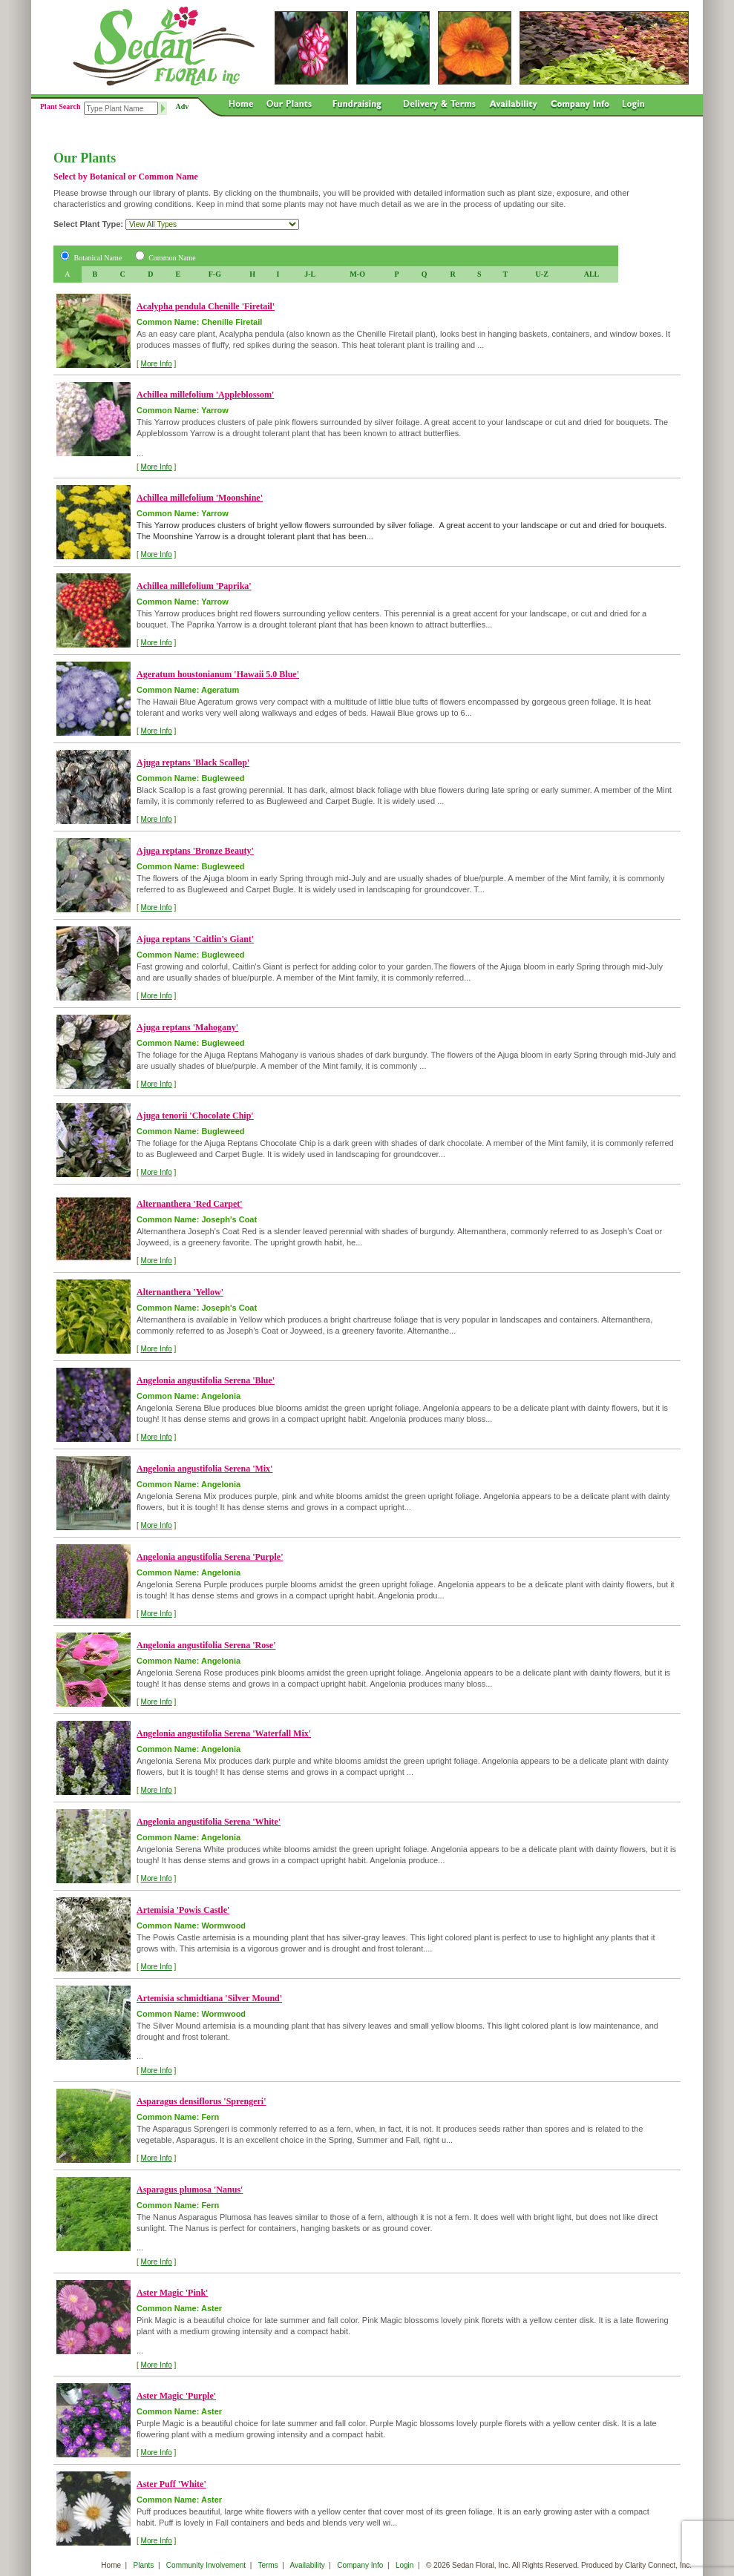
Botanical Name (98, 258)
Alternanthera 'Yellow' (180, 1292)
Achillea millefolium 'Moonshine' (200, 498)
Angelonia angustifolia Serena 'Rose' (206, 1645)
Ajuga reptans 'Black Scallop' (193, 762)
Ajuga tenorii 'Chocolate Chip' (195, 1115)
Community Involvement (206, 2565)
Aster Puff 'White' (171, 2484)
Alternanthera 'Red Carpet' (190, 1204)
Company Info (360, 2565)
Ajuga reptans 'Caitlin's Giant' (195, 939)
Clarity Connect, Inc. (658, 2565)
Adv (182, 106)
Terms (268, 2565)
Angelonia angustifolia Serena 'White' (209, 1821)
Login (404, 2565)
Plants (144, 2565)
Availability (307, 2565)
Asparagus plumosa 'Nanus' (190, 2189)
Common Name (172, 258)
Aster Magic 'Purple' (176, 2396)
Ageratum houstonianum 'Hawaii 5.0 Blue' (218, 674)
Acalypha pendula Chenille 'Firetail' (206, 306)
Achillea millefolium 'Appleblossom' (205, 394)
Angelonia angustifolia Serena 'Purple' (210, 1557)
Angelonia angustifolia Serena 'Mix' (204, 1468)
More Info (156, 364)
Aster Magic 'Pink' (172, 2292)
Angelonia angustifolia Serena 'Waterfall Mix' (224, 1733)
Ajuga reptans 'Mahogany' (187, 1027)
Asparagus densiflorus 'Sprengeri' (201, 2101)
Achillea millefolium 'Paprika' (194, 586)
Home (111, 2565)
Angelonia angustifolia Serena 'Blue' (206, 1380)
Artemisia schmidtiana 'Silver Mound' (209, 1998)
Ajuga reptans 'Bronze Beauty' (195, 851)
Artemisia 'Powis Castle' (183, 1910)
